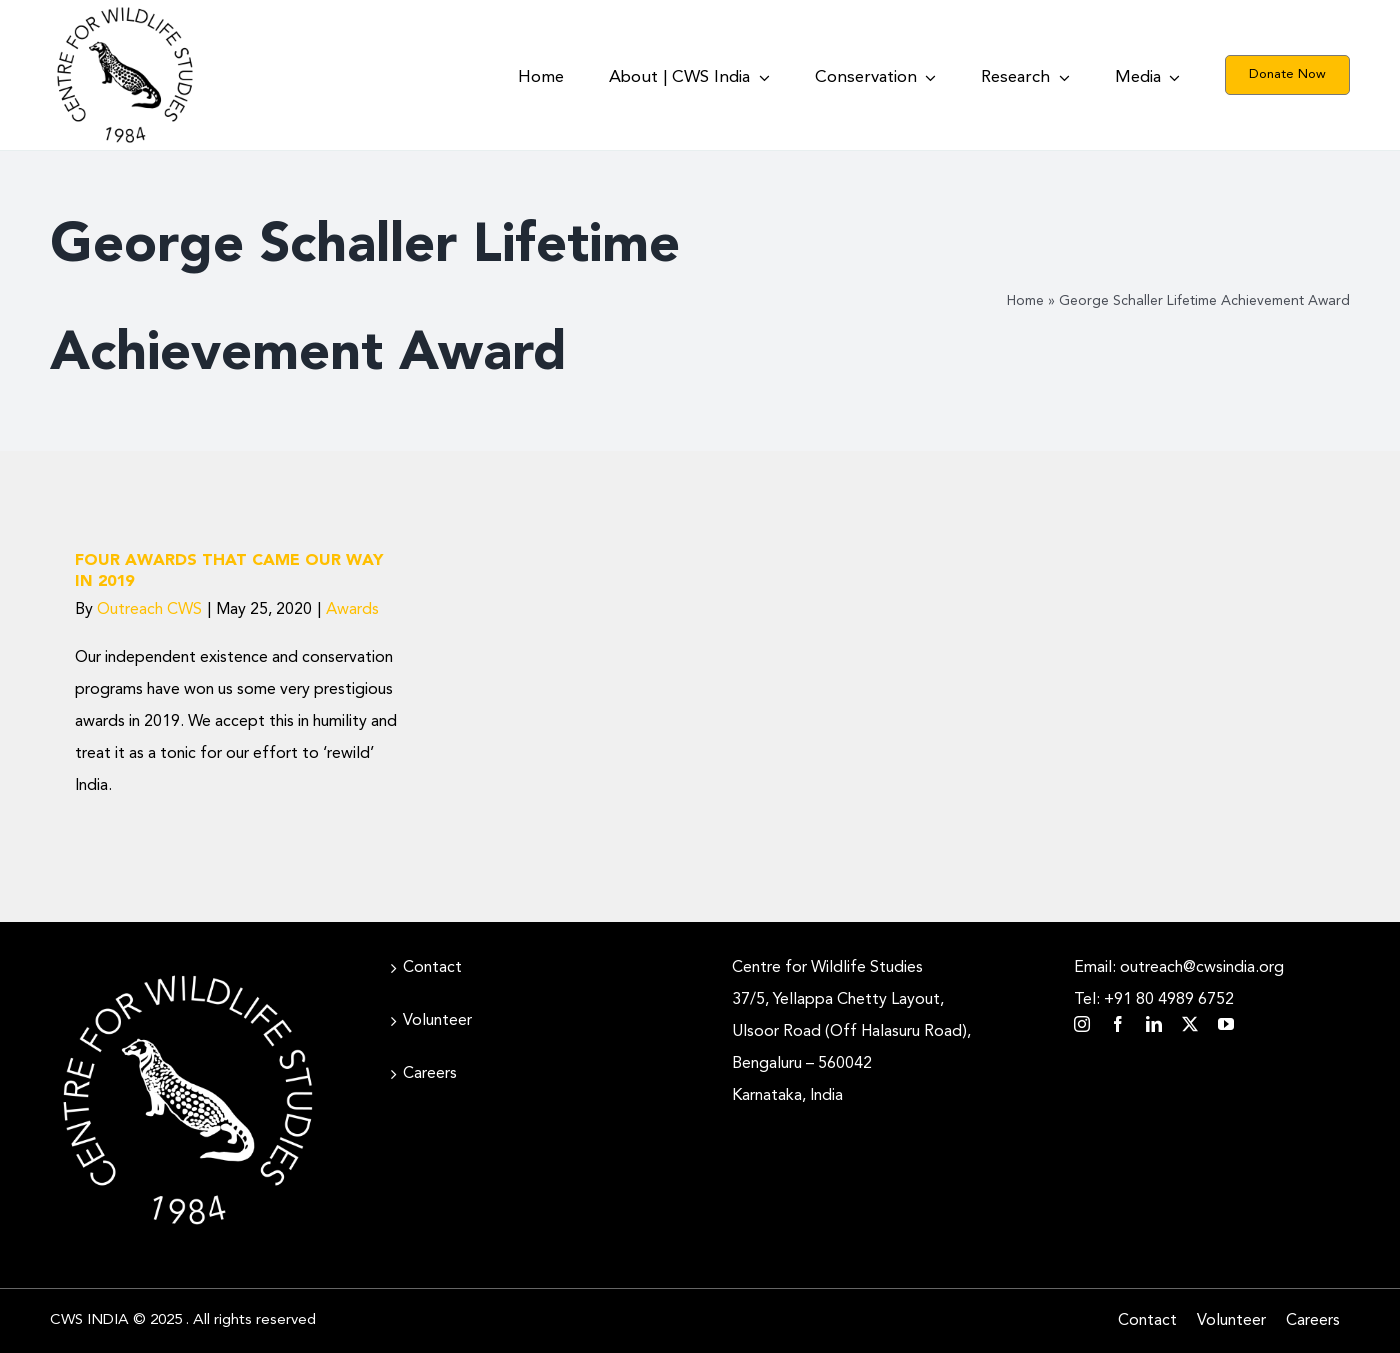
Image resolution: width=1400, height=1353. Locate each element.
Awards (352, 610)
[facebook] (1118, 1024)
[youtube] (1226, 1024)
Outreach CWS (149, 610)
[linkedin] (1154, 1024)
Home (1025, 301)
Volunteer (437, 1021)
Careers (430, 1074)
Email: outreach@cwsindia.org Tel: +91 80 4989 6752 (1179, 984)
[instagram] (1082, 1024)
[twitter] (1190, 1024)
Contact (432, 968)
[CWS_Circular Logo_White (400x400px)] (188, 970)
